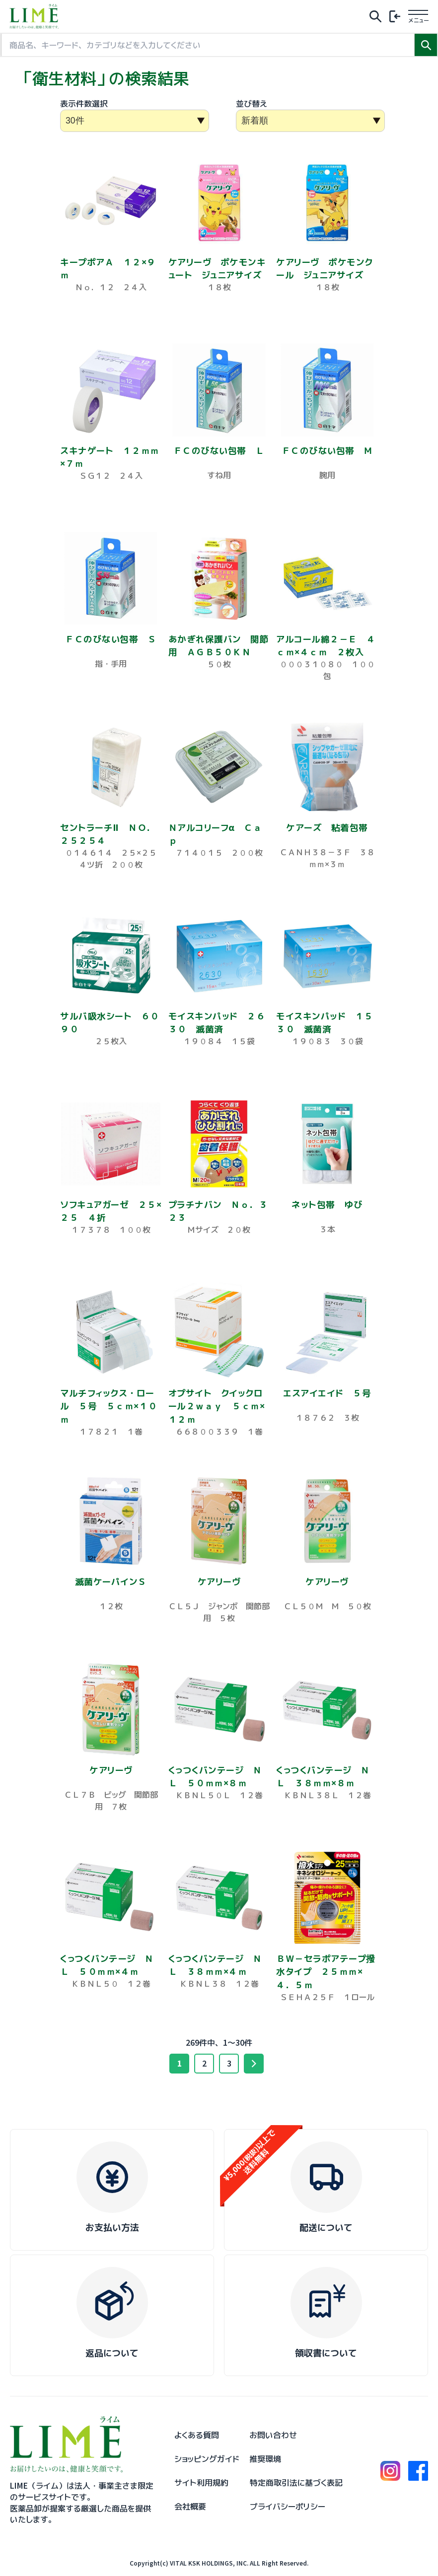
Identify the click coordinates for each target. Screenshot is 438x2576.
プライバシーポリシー (287, 2506)
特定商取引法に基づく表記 (296, 2482)
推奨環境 (265, 2458)
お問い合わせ (273, 2435)
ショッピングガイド (206, 2458)
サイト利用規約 (201, 2482)
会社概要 (190, 2506)
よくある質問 (196, 2435)
